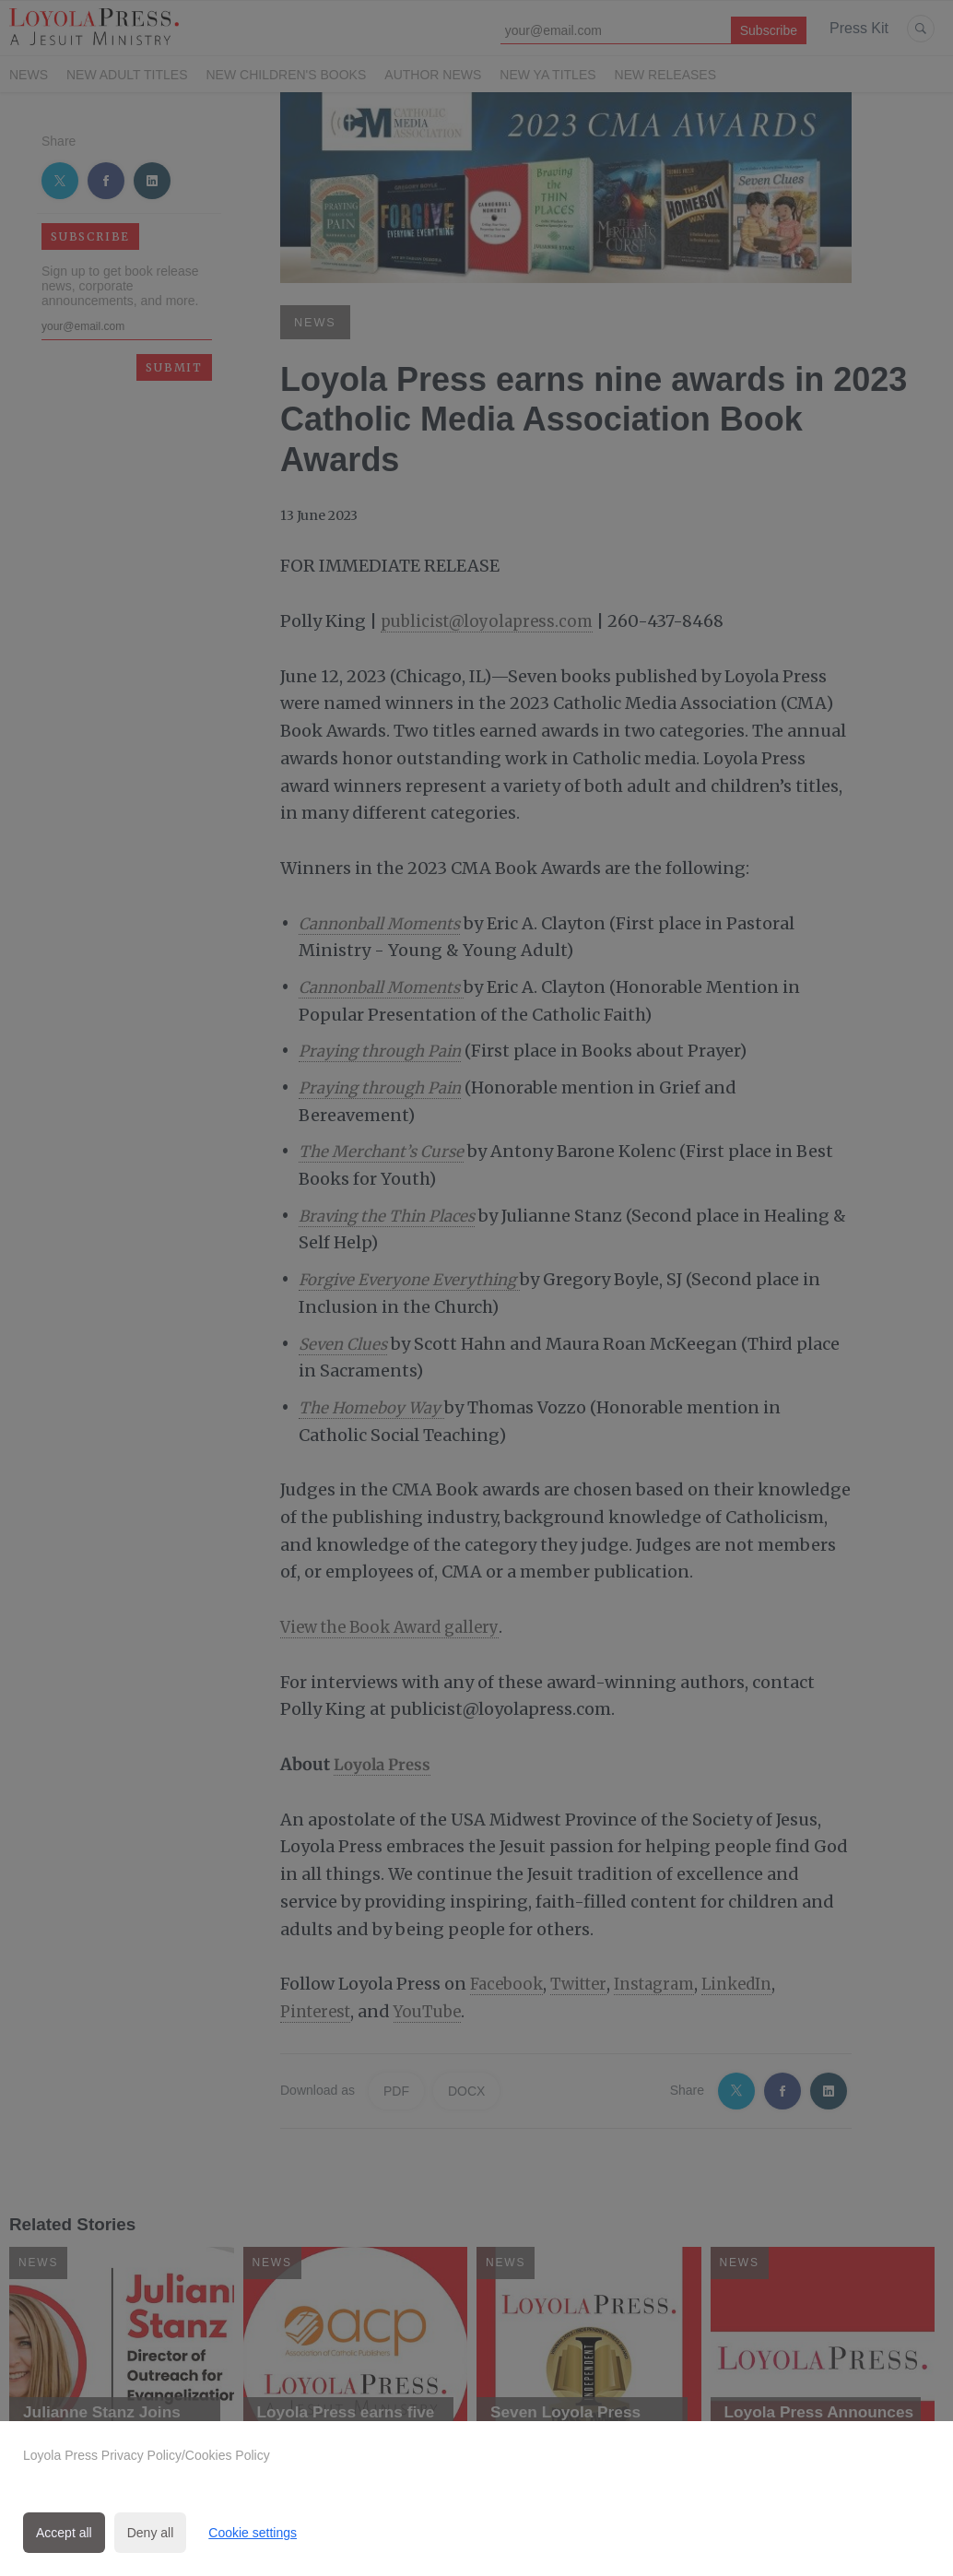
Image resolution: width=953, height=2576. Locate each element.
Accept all (64, 2532)
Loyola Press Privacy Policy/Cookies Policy (146, 2455)
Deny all (150, 2532)
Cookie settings (252, 2532)
